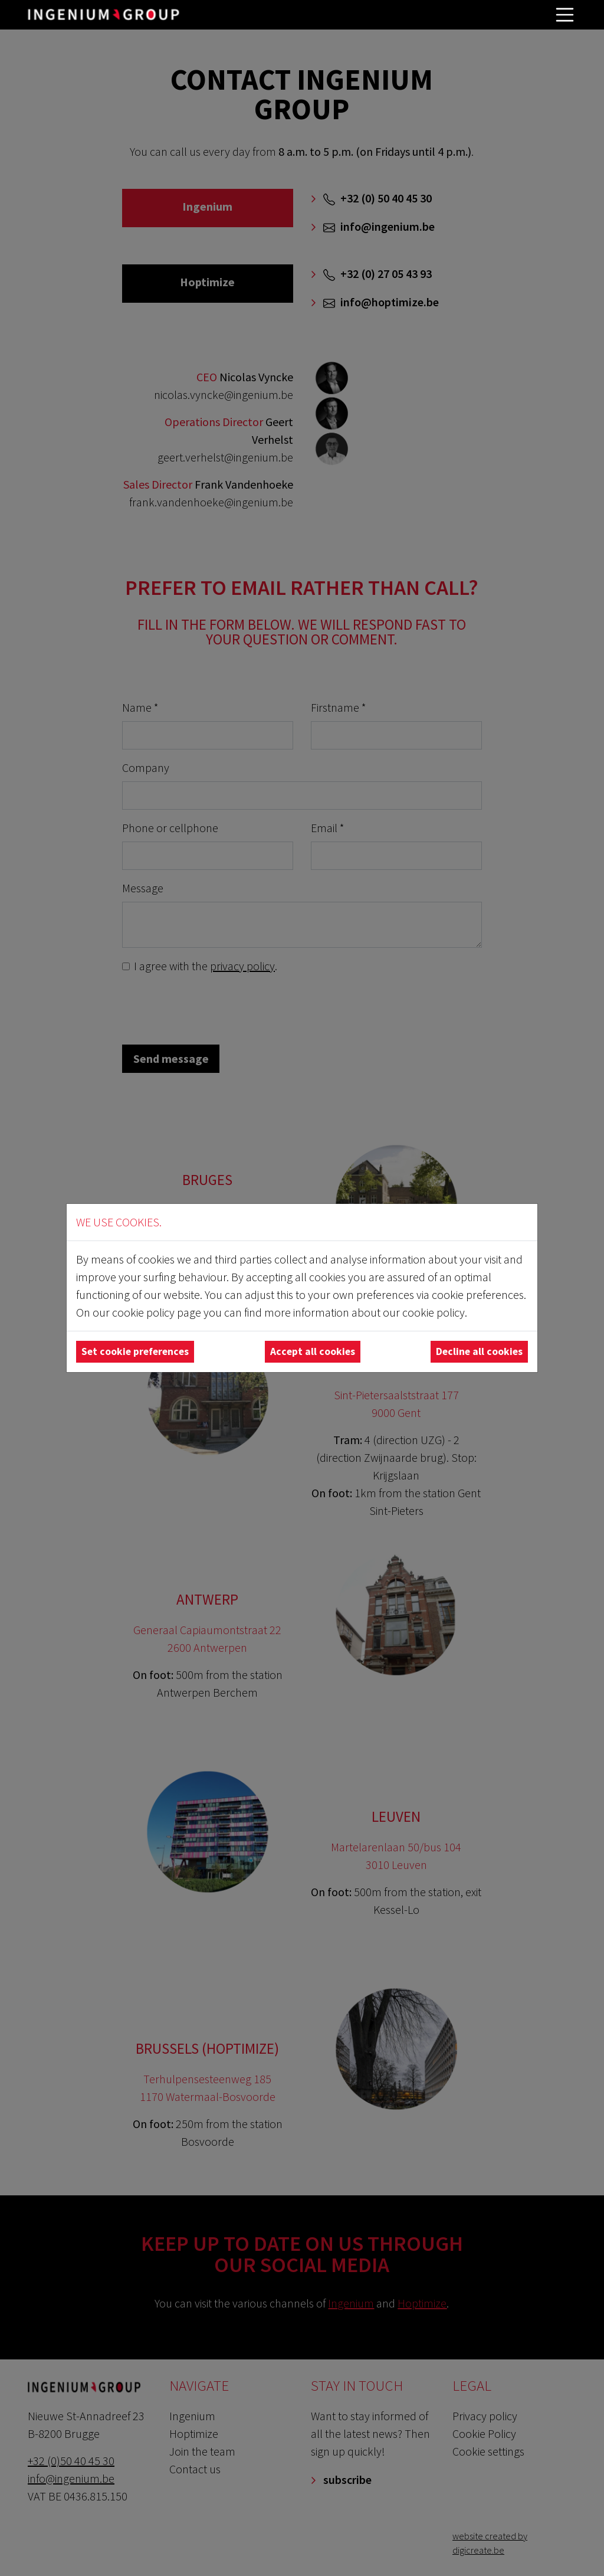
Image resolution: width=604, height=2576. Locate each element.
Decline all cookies (479, 1351)
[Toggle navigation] (565, 15)
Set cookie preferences (135, 1351)
